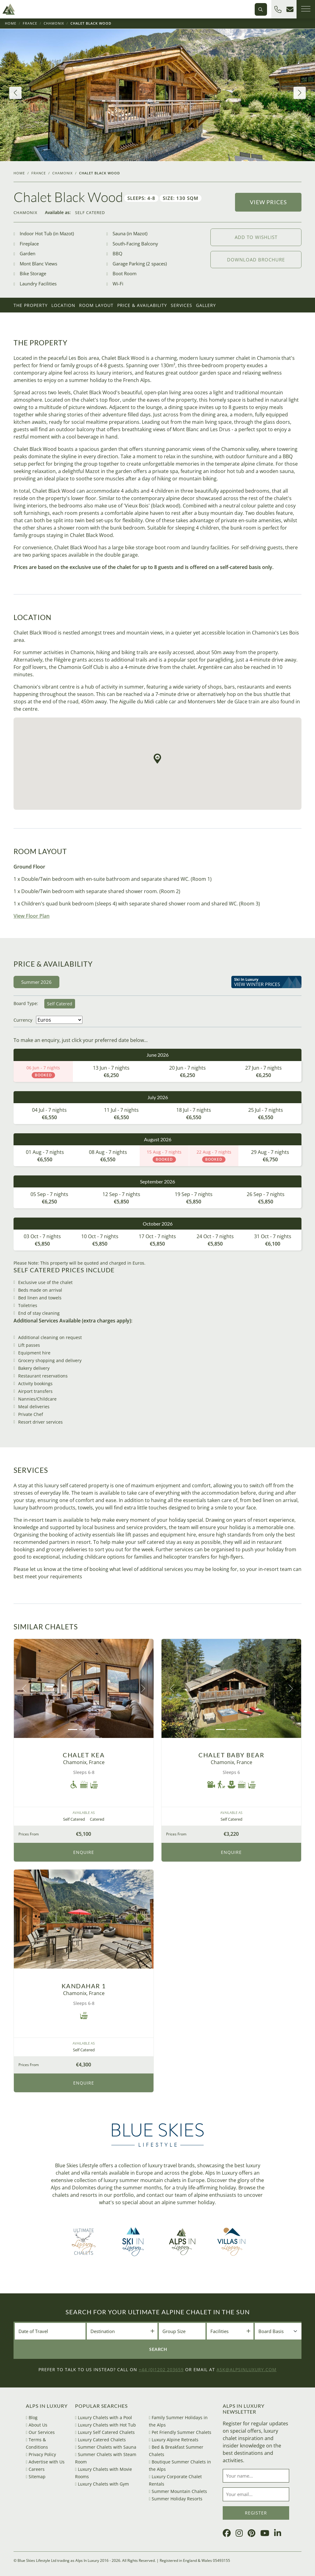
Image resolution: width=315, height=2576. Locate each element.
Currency (23, 1020)
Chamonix (54, 23)
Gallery (206, 305)
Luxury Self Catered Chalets (105, 2432)
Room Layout (96, 305)
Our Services (40, 2432)
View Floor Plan (32, 915)
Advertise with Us (45, 2462)
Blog (32, 2417)
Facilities (219, 2331)
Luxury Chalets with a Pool (103, 2417)
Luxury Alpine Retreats (173, 2440)
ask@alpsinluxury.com (247, 2369)
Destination (102, 2331)
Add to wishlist (256, 237)
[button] (15, 93)
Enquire (83, 1852)
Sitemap (36, 2476)
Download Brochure (256, 259)
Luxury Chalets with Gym (102, 2484)
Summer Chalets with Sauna (105, 2447)
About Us (36, 2425)
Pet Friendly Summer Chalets (180, 2432)
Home (10, 23)
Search (158, 2349)
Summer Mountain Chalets (178, 2491)
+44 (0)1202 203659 (161, 2369)
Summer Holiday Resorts (175, 2499)
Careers (35, 2469)
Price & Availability (142, 305)
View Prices (268, 202)
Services (181, 305)
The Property (31, 305)
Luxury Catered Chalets (100, 2440)
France (30, 23)
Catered (97, 1819)
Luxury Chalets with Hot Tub (105, 2425)
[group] (157, 95)
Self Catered (90, 212)
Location (63, 305)
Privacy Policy (41, 2454)
